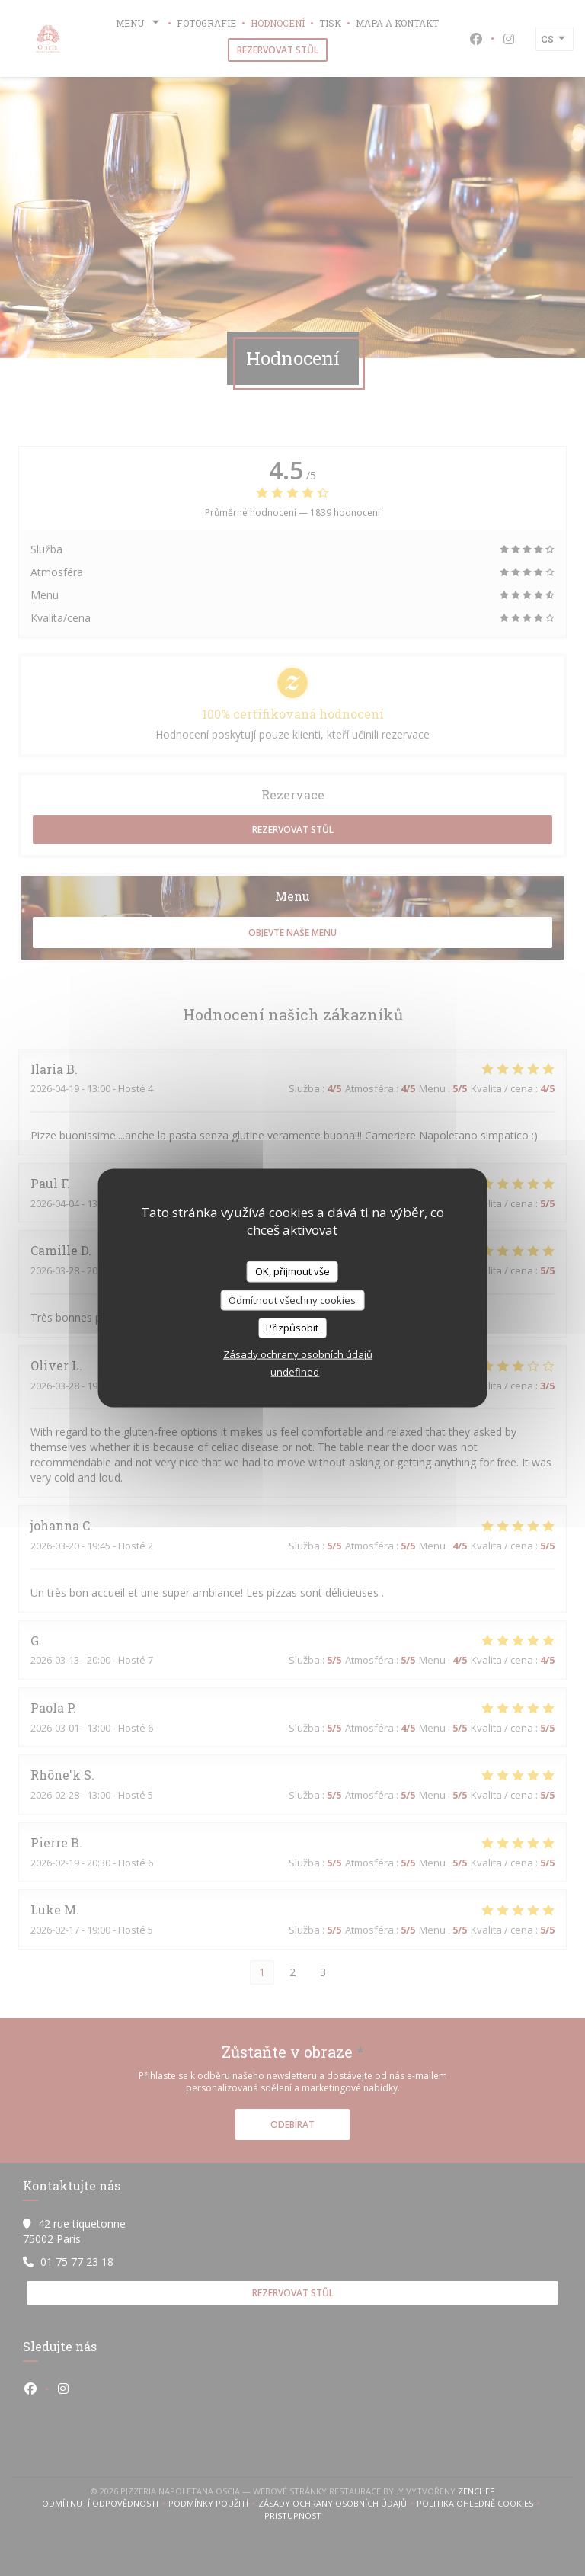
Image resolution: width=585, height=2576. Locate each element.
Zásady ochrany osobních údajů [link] (297, 1353)
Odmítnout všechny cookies (292, 1299)
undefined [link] (294, 1371)
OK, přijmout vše (292, 1271)
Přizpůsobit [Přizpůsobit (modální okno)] (292, 1327)
